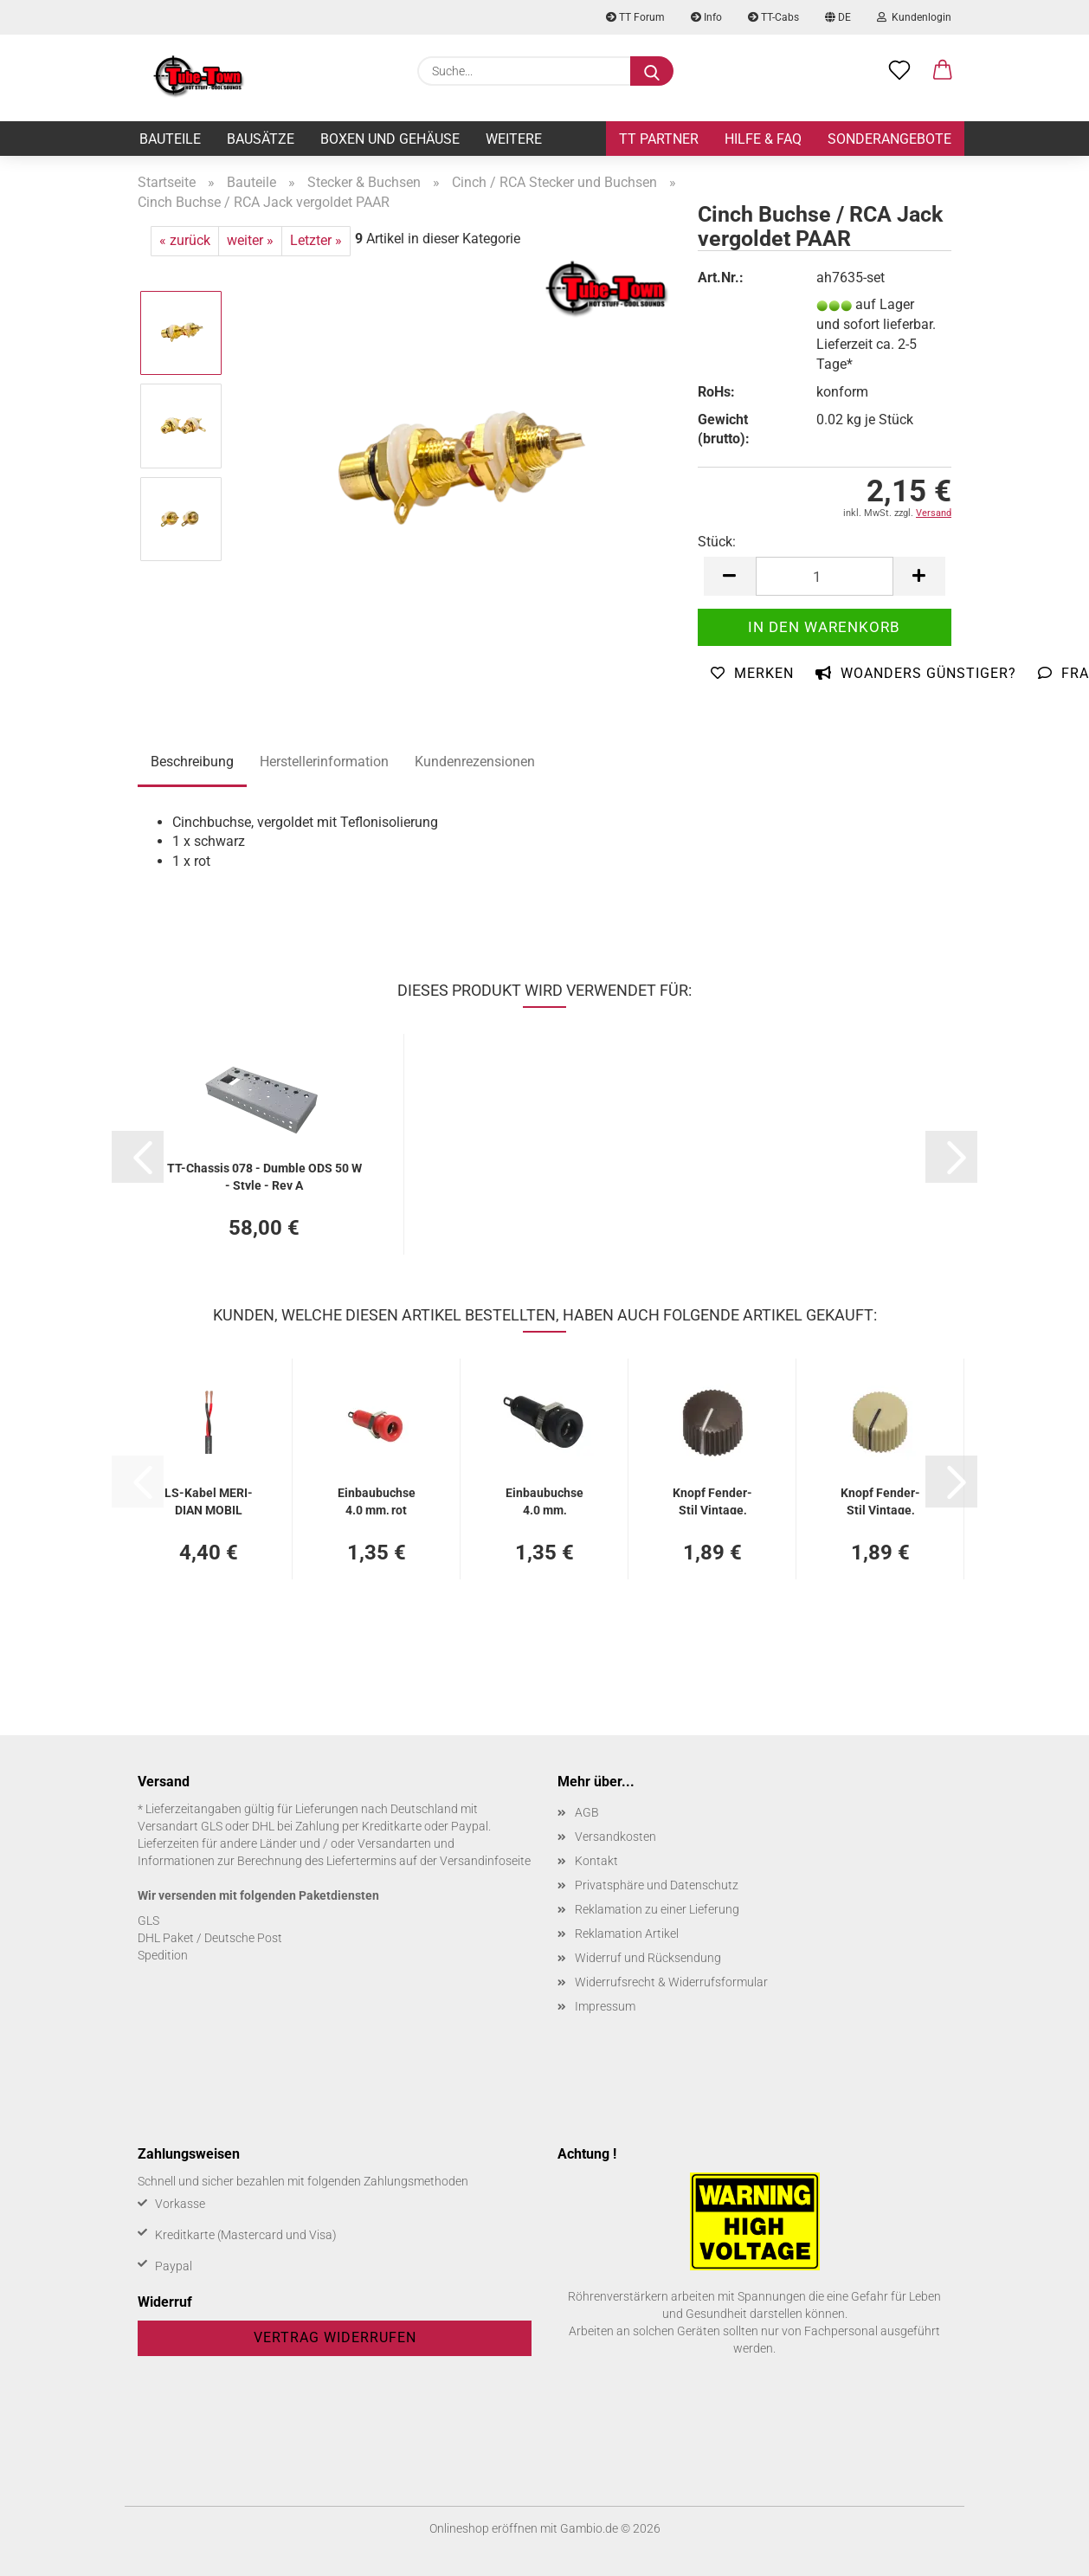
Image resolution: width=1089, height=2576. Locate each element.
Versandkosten (615, 1836)
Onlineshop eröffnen (483, 2528)
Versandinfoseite (485, 1861)
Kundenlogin (914, 17)
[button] (942, 71)
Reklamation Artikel (627, 1933)
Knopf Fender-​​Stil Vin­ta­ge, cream (880, 1500)
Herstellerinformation (324, 761)
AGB (587, 1812)
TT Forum (635, 17)
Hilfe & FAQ (763, 139)
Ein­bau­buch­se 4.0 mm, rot (377, 1500)
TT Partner (659, 139)
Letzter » (316, 240)
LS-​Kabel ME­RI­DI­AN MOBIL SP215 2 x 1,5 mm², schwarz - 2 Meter (208, 1500)
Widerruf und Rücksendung (648, 1958)
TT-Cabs (773, 17)
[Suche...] (651, 71)
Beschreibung (192, 761)
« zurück (184, 240)
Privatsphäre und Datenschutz (656, 1885)
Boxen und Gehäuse (390, 139)
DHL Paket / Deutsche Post (210, 1938)
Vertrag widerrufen (335, 2337)
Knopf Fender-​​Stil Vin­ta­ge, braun (712, 1500)
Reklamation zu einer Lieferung (657, 1909)
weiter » (250, 240)
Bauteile (170, 139)
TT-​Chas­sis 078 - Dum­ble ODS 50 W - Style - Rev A (264, 1175)
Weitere (514, 139)
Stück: (717, 541)
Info (706, 17)
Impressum (605, 2006)
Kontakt (596, 1861)
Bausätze (260, 139)
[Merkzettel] (899, 71)
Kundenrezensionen (475, 761)
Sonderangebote (889, 139)
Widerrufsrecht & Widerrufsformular (671, 1982)
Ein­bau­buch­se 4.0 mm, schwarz (544, 1500)
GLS (148, 1920)
